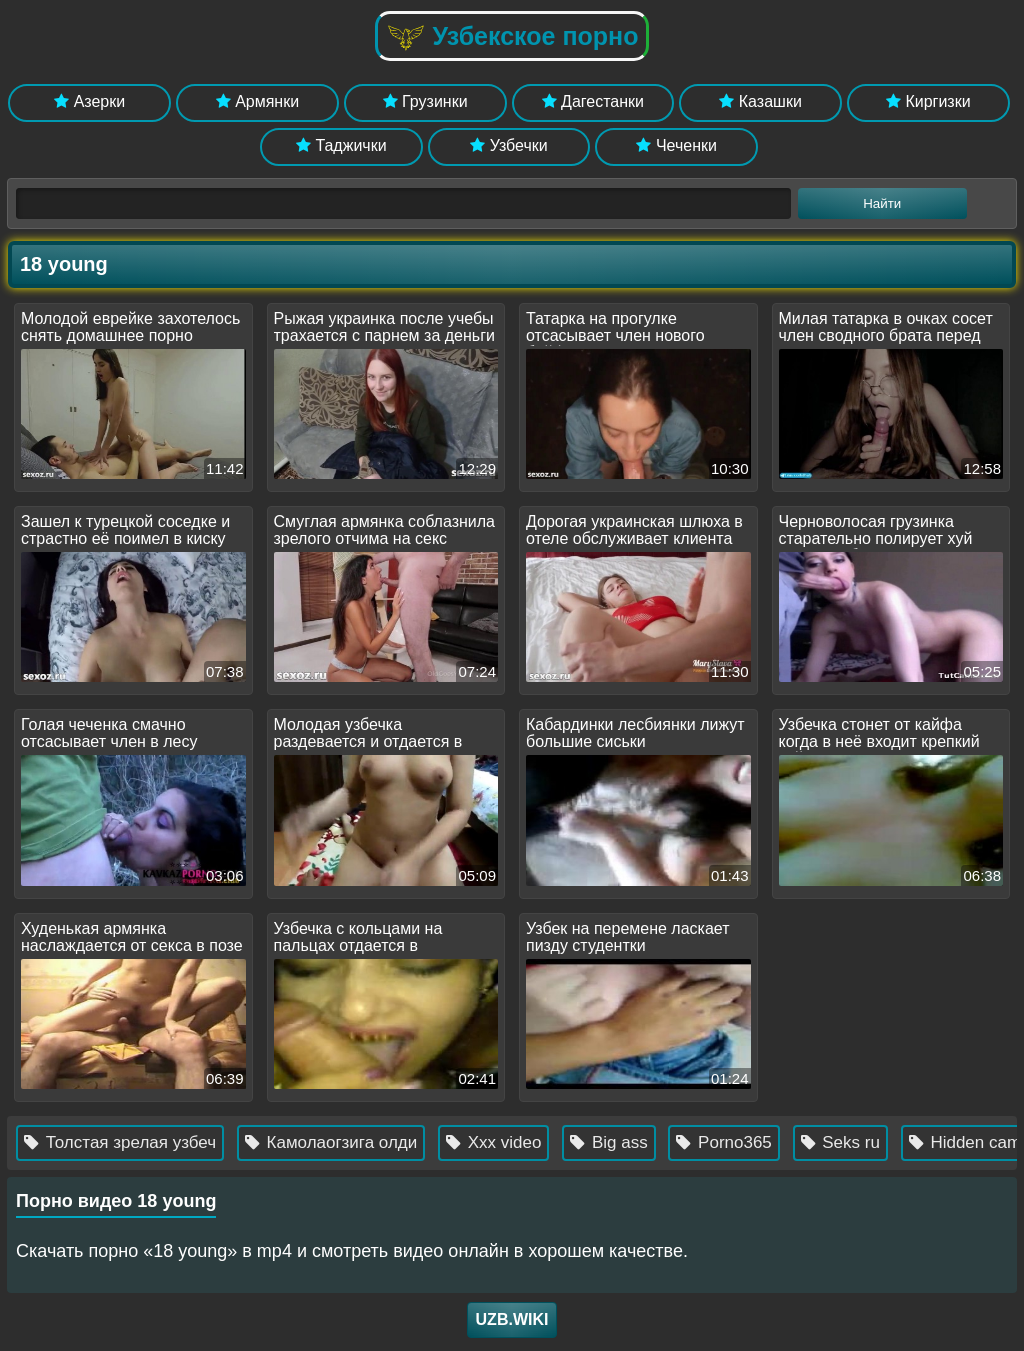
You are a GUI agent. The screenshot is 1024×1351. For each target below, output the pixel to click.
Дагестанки (593, 101)
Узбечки (509, 145)
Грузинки (425, 101)
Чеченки (676, 145)
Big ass (617, 1142)
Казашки (760, 101)
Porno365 (732, 1142)
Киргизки (928, 101)
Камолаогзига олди (340, 1142)
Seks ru (848, 1142)
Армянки (257, 101)
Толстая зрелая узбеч (129, 1142)
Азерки (89, 101)
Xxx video (502, 1142)
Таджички (341, 145)
